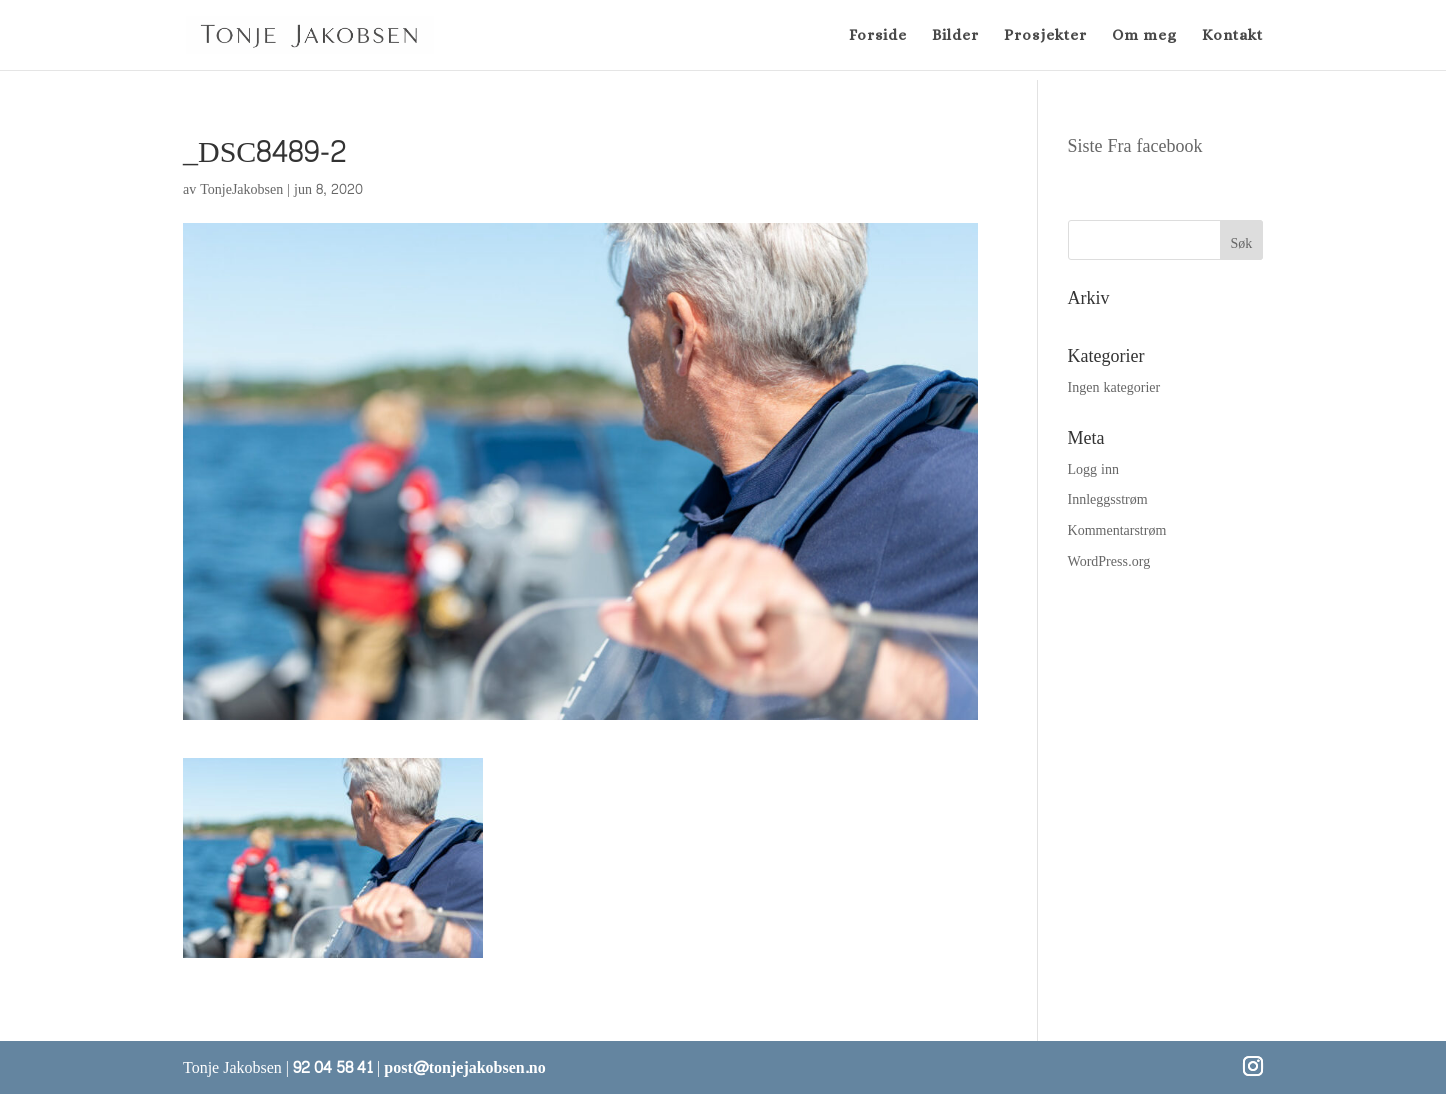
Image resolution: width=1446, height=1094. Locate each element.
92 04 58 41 (333, 1067)
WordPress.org (1109, 561)
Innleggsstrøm (1108, 499)
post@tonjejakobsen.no (464, 1067)
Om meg (1144, 36)
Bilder (955, 36)
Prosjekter (1045, 36)
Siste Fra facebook (1135, 146)
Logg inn (1093, 469)
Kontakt (1232, 36)
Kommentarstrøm (1117, 530)
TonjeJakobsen (241, 189)
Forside (878, 36)
